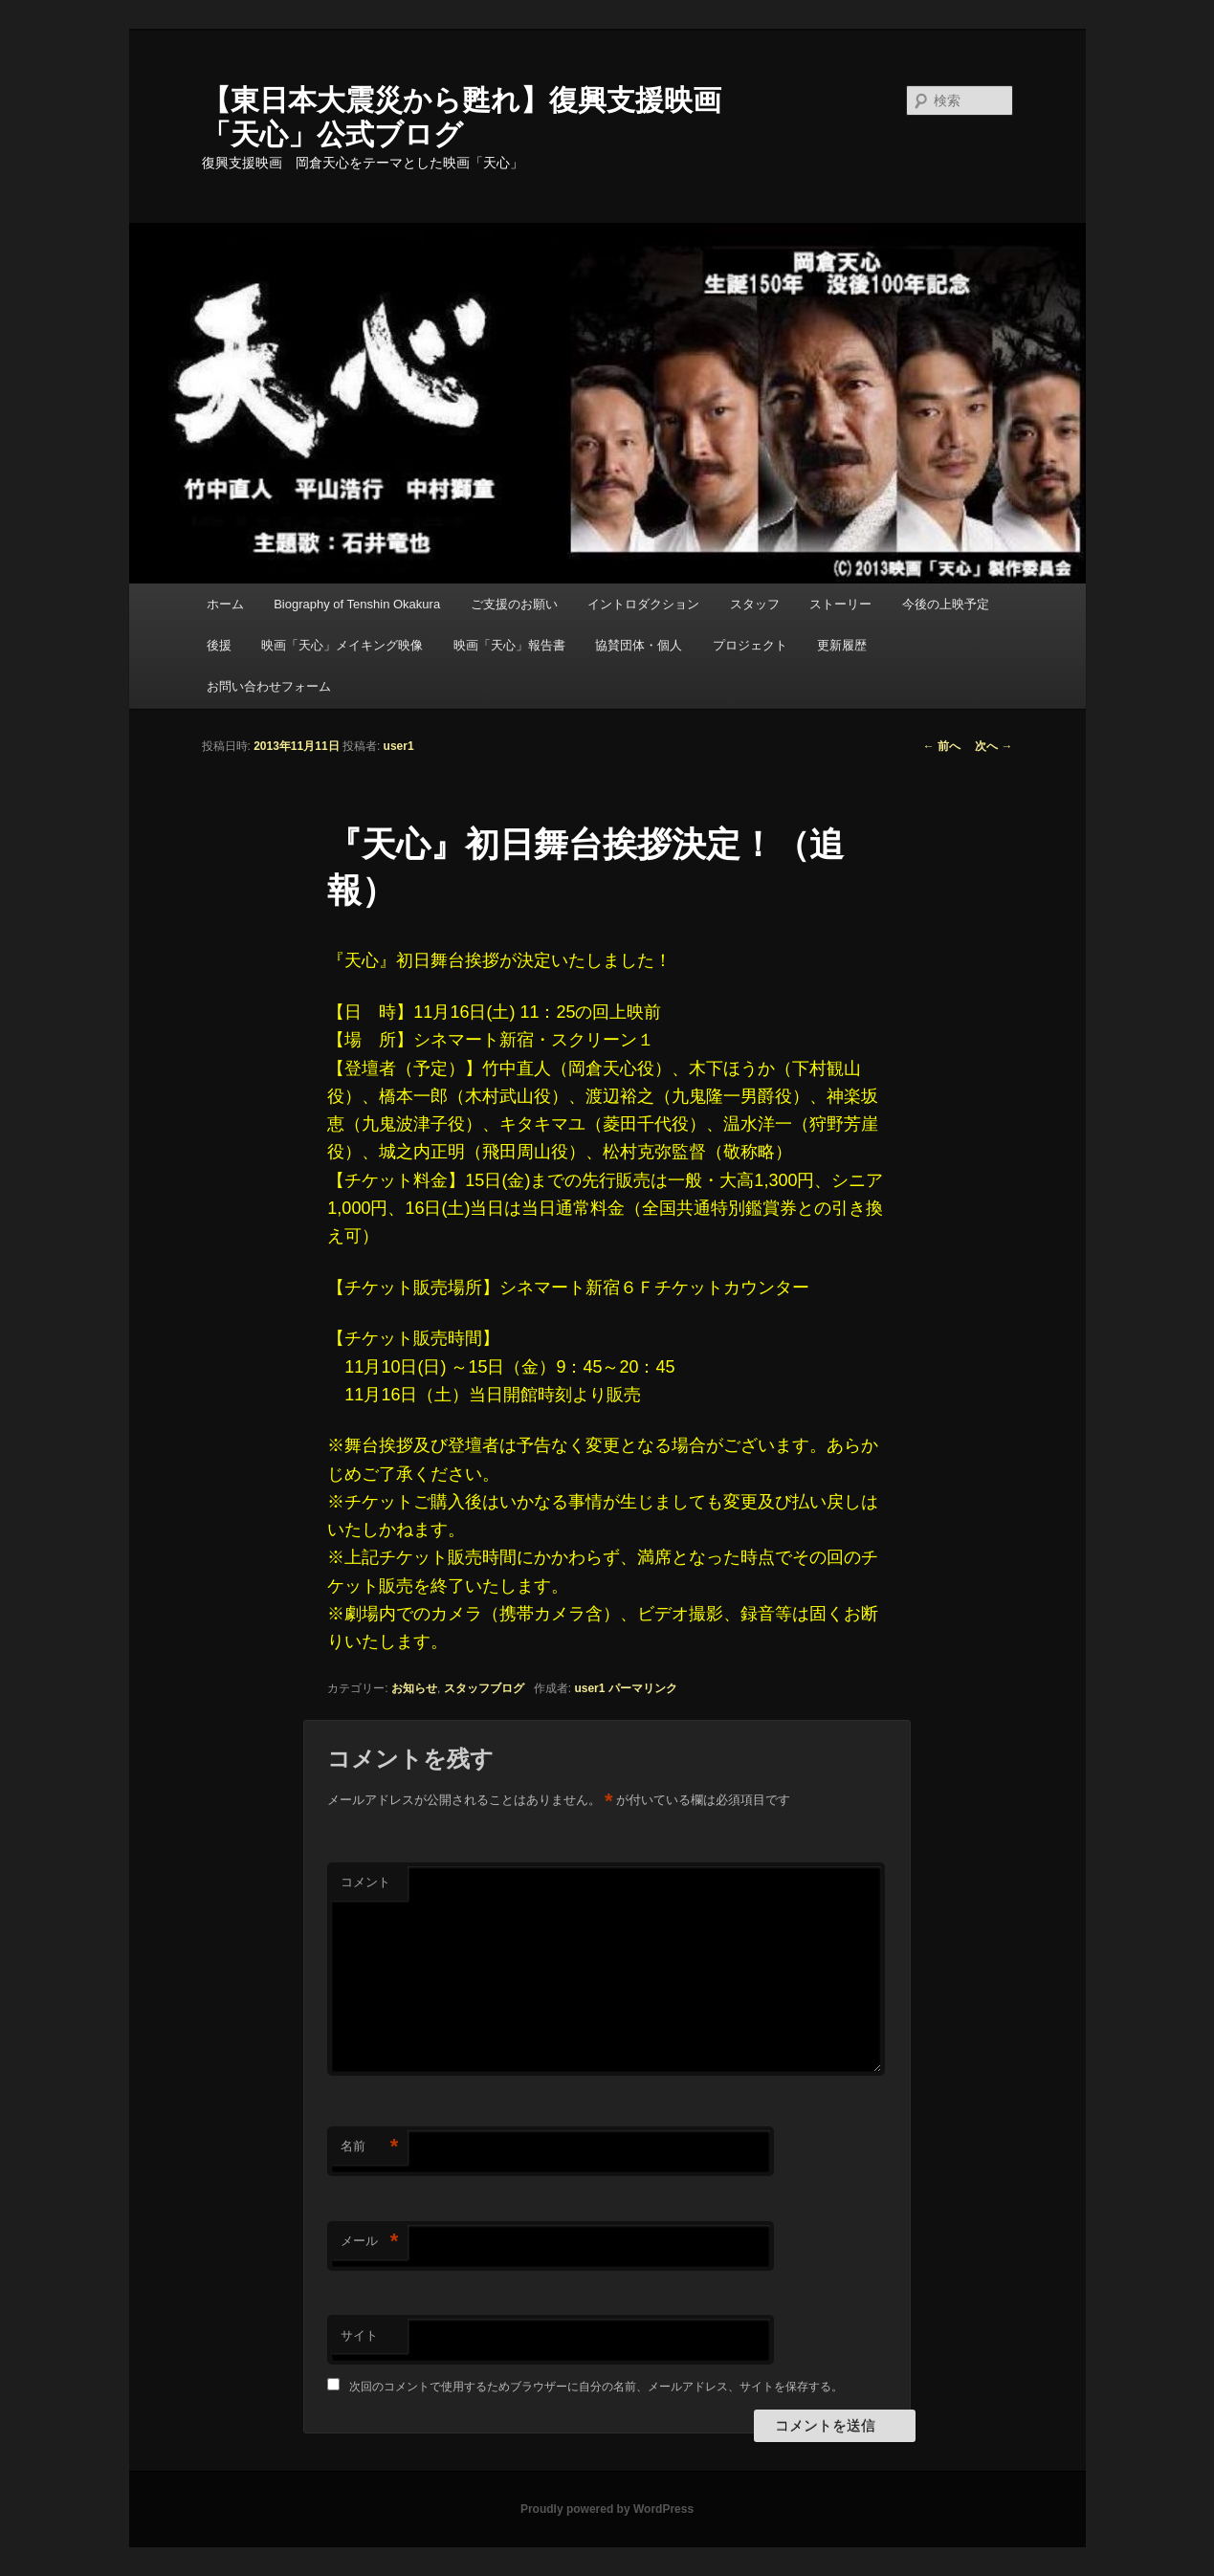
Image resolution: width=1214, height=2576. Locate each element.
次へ (993, 746)
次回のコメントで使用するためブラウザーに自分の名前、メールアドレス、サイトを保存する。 (596, 2386)
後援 (219, 645)
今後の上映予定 (945, 604)
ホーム (225, 604)
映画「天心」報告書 (509, 645)
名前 (369, 2147)
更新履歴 (842, 645)
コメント (365, 1882)
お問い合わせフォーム (269, 686)
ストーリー (840, 604)
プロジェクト (750, 645)
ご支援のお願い (514, 604)
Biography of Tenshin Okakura (357, 604)
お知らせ (414, 1688)
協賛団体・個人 (638, 645)
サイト (359, 2335)
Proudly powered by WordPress (607, 2509)
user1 (399, 746)
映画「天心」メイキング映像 (342, 645)
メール (369, 2242)
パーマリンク (642, 1688)
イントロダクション (643, 604)
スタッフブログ (484, 1688)
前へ (941, 746)
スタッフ (755, 604)
